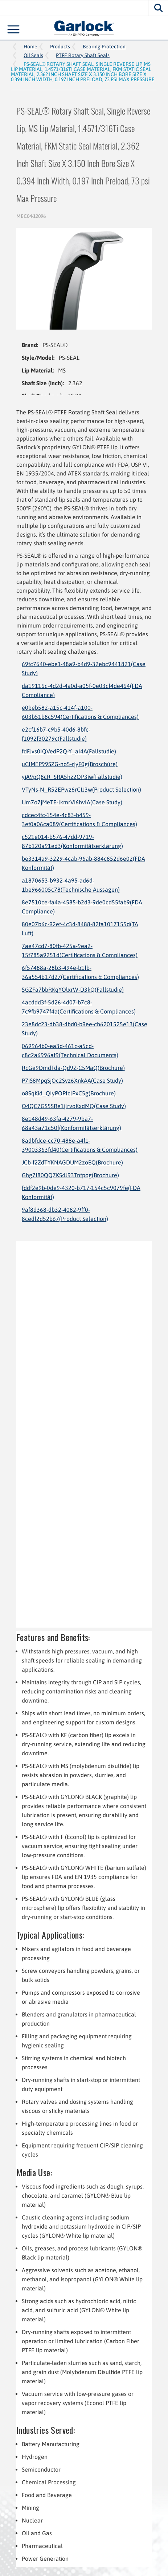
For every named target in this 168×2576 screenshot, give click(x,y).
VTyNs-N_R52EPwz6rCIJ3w (81, 789)
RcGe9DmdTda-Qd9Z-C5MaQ (73, 1067)
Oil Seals (33, 55)
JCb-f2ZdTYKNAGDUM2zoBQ (72, 1162)
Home (30, 46)
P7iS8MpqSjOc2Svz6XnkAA (72, 1080)
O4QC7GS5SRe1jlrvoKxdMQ (74, 1106)
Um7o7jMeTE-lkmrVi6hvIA (72, 802)
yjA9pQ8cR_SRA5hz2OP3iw (72, 776)
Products (60, 46)
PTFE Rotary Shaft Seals (83, 55)
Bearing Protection (104, 46)
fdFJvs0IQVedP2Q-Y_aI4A (69, 751)
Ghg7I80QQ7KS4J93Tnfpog (70, 1175)
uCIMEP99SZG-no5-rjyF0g (70, 764)
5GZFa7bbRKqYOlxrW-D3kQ (73, 989)
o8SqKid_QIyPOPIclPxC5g (69, 1093)
